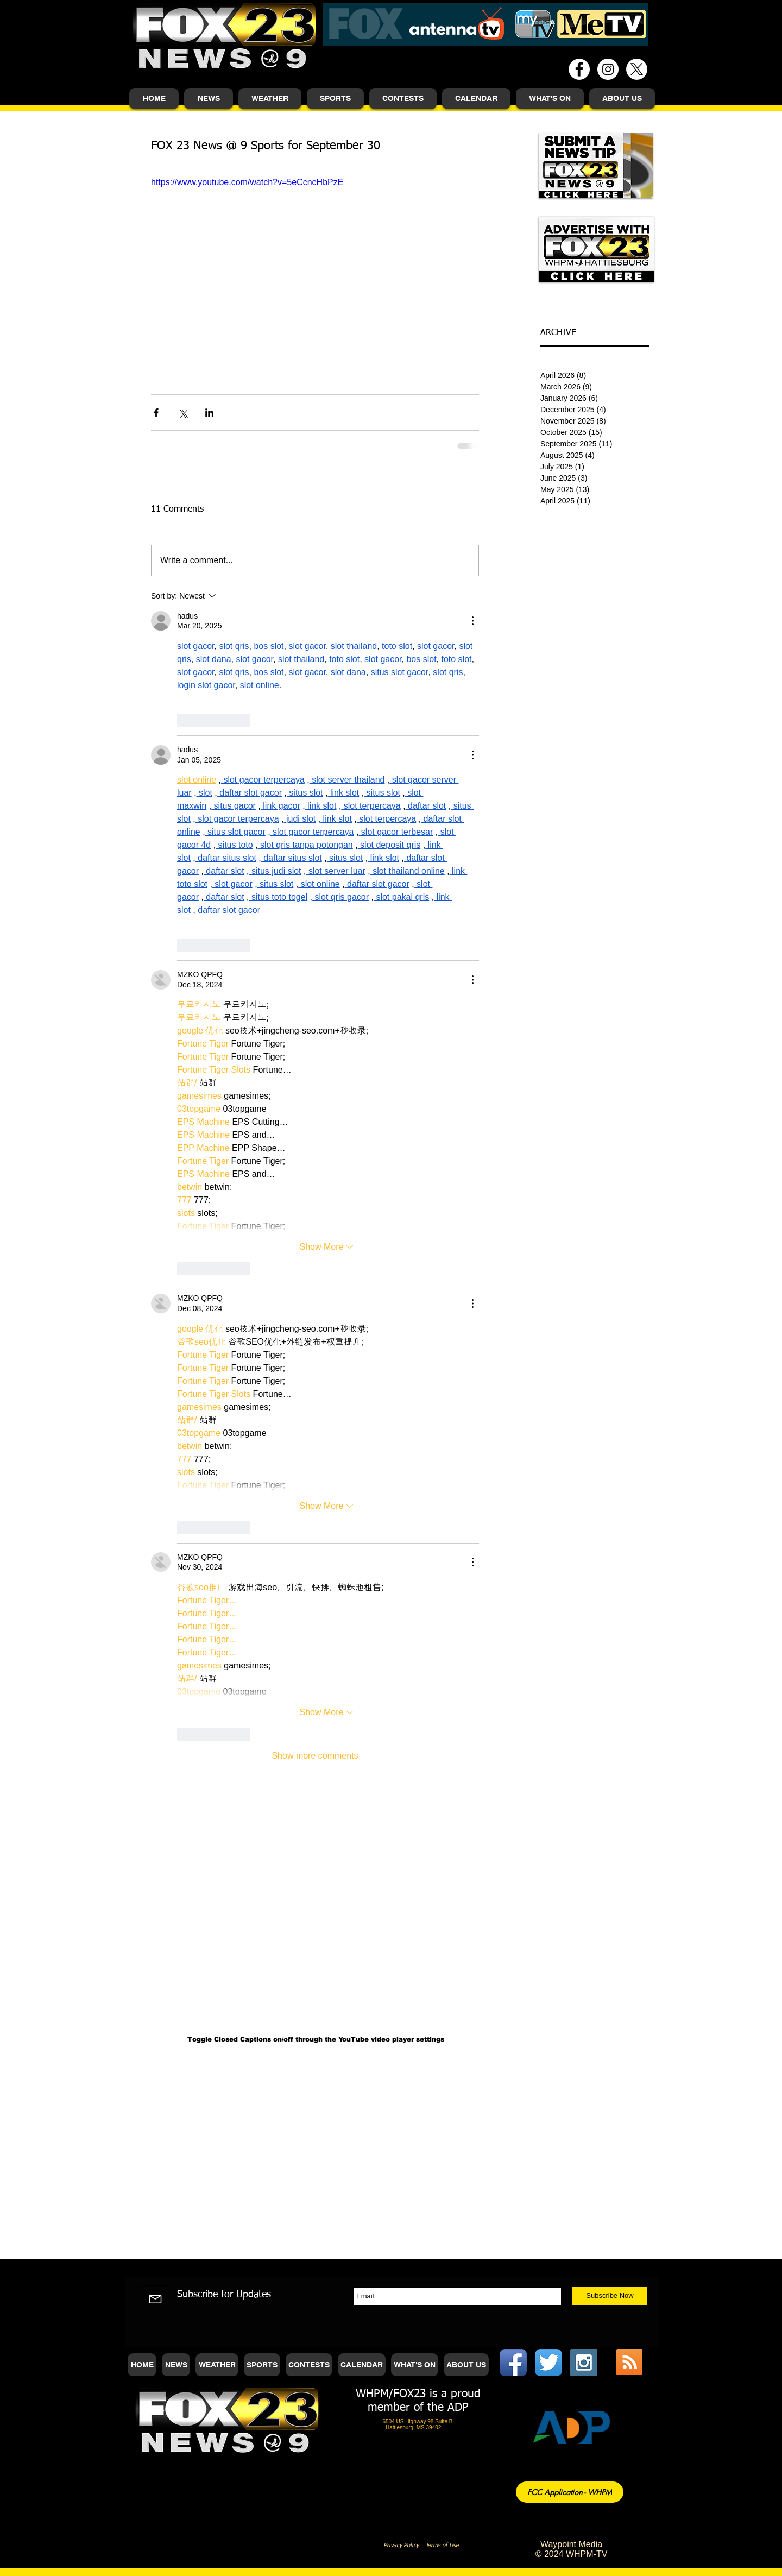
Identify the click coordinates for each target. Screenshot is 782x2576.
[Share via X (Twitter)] (183, 412)
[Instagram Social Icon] (583, 2362)
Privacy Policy (401, 2545)
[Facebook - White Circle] (579, 69)
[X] (636, 69)
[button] (208, 98)
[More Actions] (472, 620)
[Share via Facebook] (156, 412)
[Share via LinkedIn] (209, 412)
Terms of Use (442, 2545)
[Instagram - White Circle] (608, 69)
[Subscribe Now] (609, 2296)
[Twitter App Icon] (548, 2362)
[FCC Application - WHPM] (569, 2492)
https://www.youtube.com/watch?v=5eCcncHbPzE (247, 182)
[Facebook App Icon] (513, 2362)
